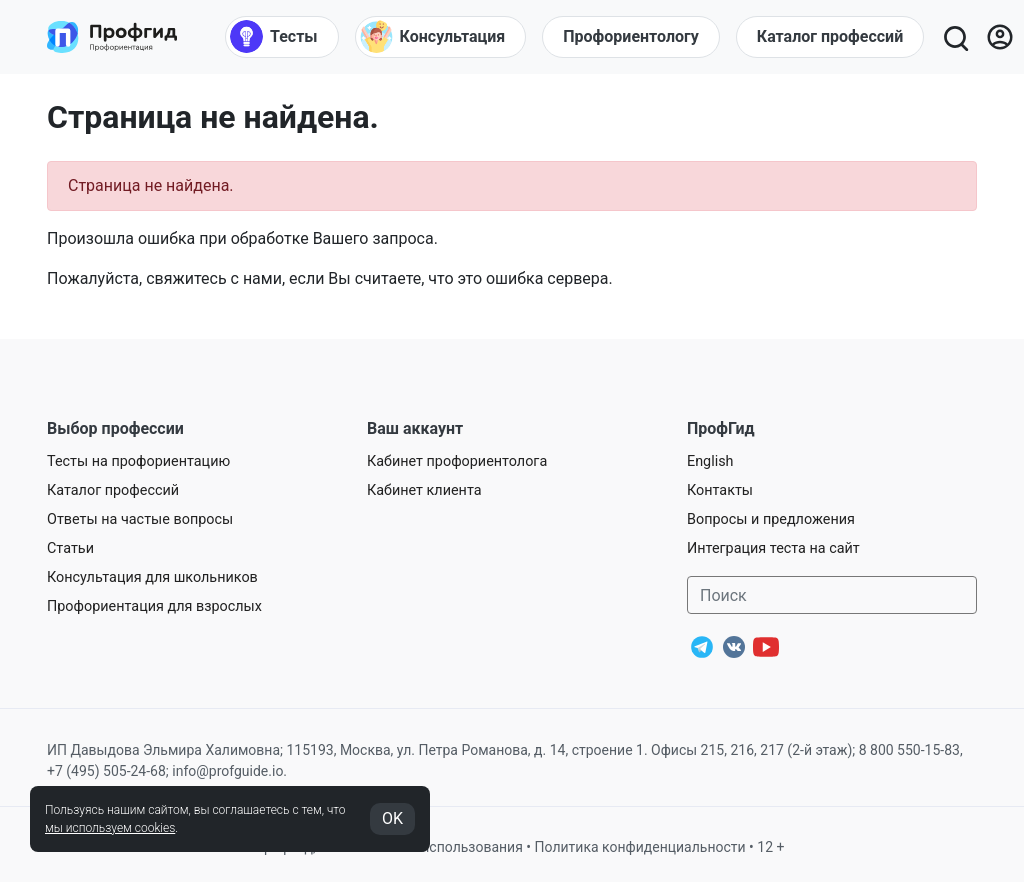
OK (392, 818)
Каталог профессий (113, 490)
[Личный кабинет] (1000, 37)
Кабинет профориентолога (457, 461)
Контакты (720, 490)
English (710, 461)
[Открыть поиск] (955, 37)
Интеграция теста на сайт (773, 548)
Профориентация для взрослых (154, 606)
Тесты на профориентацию (138, 461)
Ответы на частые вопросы (140, 519)
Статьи (70, 548)
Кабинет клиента (424, 490)
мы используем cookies (110, 828)
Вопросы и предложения (771, 519)
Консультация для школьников (152, 577)
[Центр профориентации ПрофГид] (112, 37)
